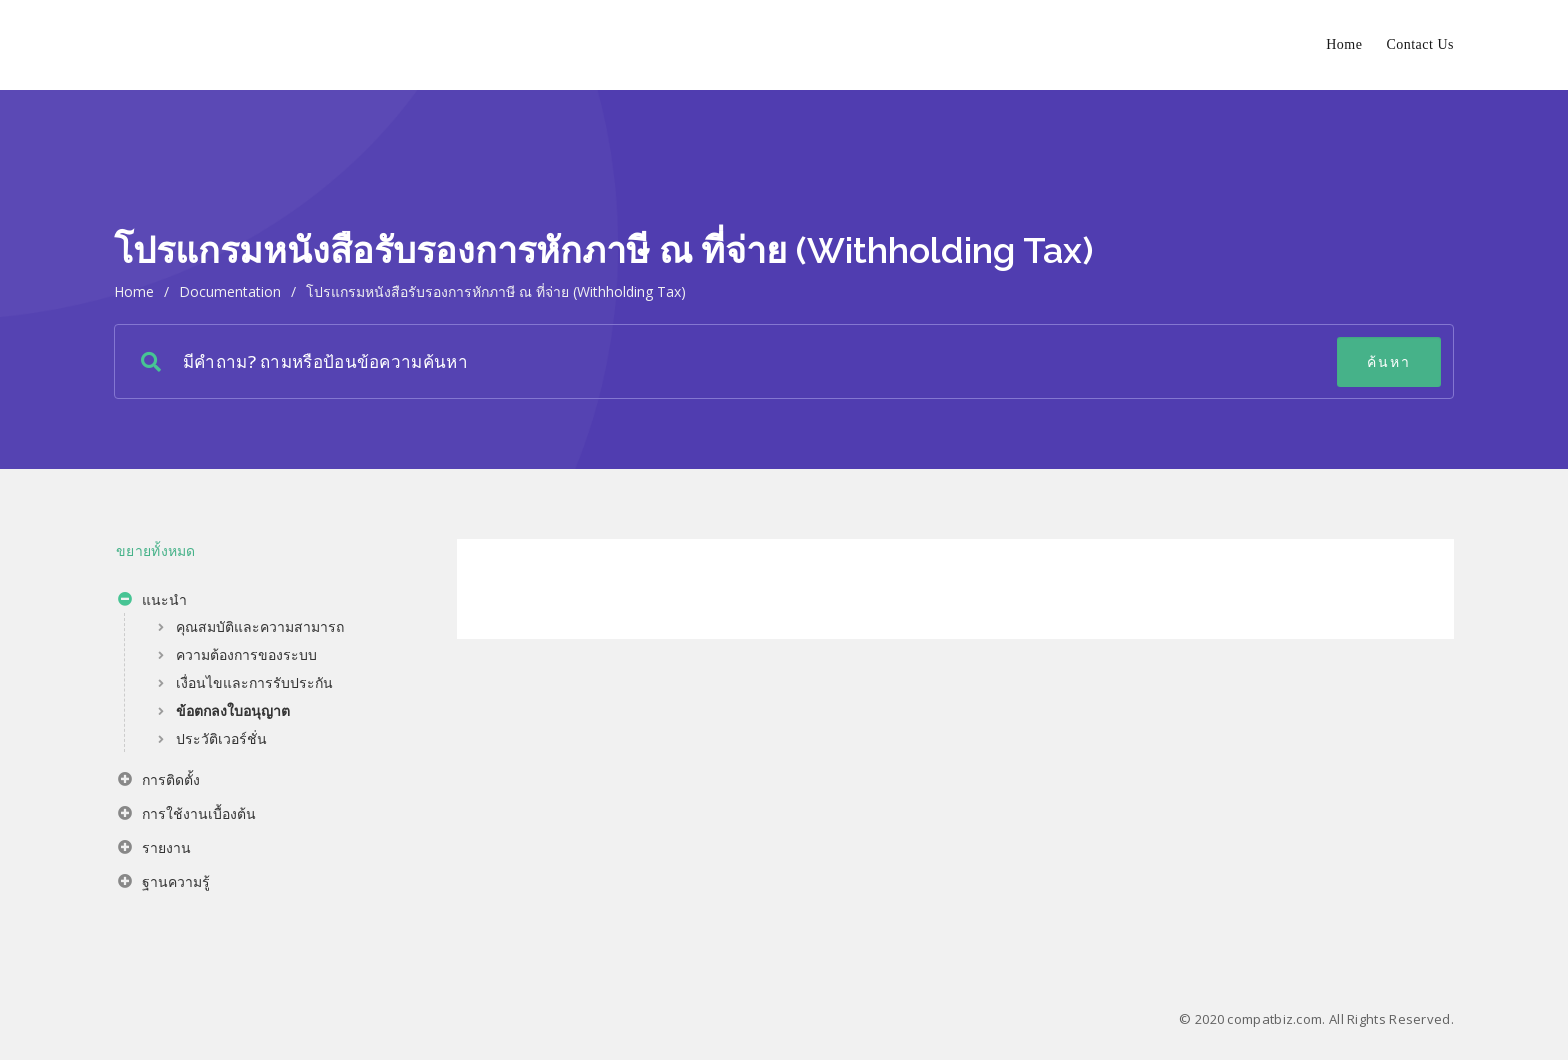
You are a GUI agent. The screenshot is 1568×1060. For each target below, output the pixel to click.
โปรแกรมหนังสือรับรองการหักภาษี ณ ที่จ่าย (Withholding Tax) (496, 291)
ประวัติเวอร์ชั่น (221, 738)
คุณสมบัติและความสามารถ (260, 626)
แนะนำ (152, 602)
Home (1344, 44)
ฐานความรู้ (164, 884)
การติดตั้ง (159, 782)
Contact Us (1420, 44)
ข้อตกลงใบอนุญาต (233, 710)
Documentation (230, 291)
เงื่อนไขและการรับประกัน (254, 682)
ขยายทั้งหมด (156, 550)
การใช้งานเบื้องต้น (187, 816)
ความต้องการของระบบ (246, 654)
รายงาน (154, 850)
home (134, 291)
